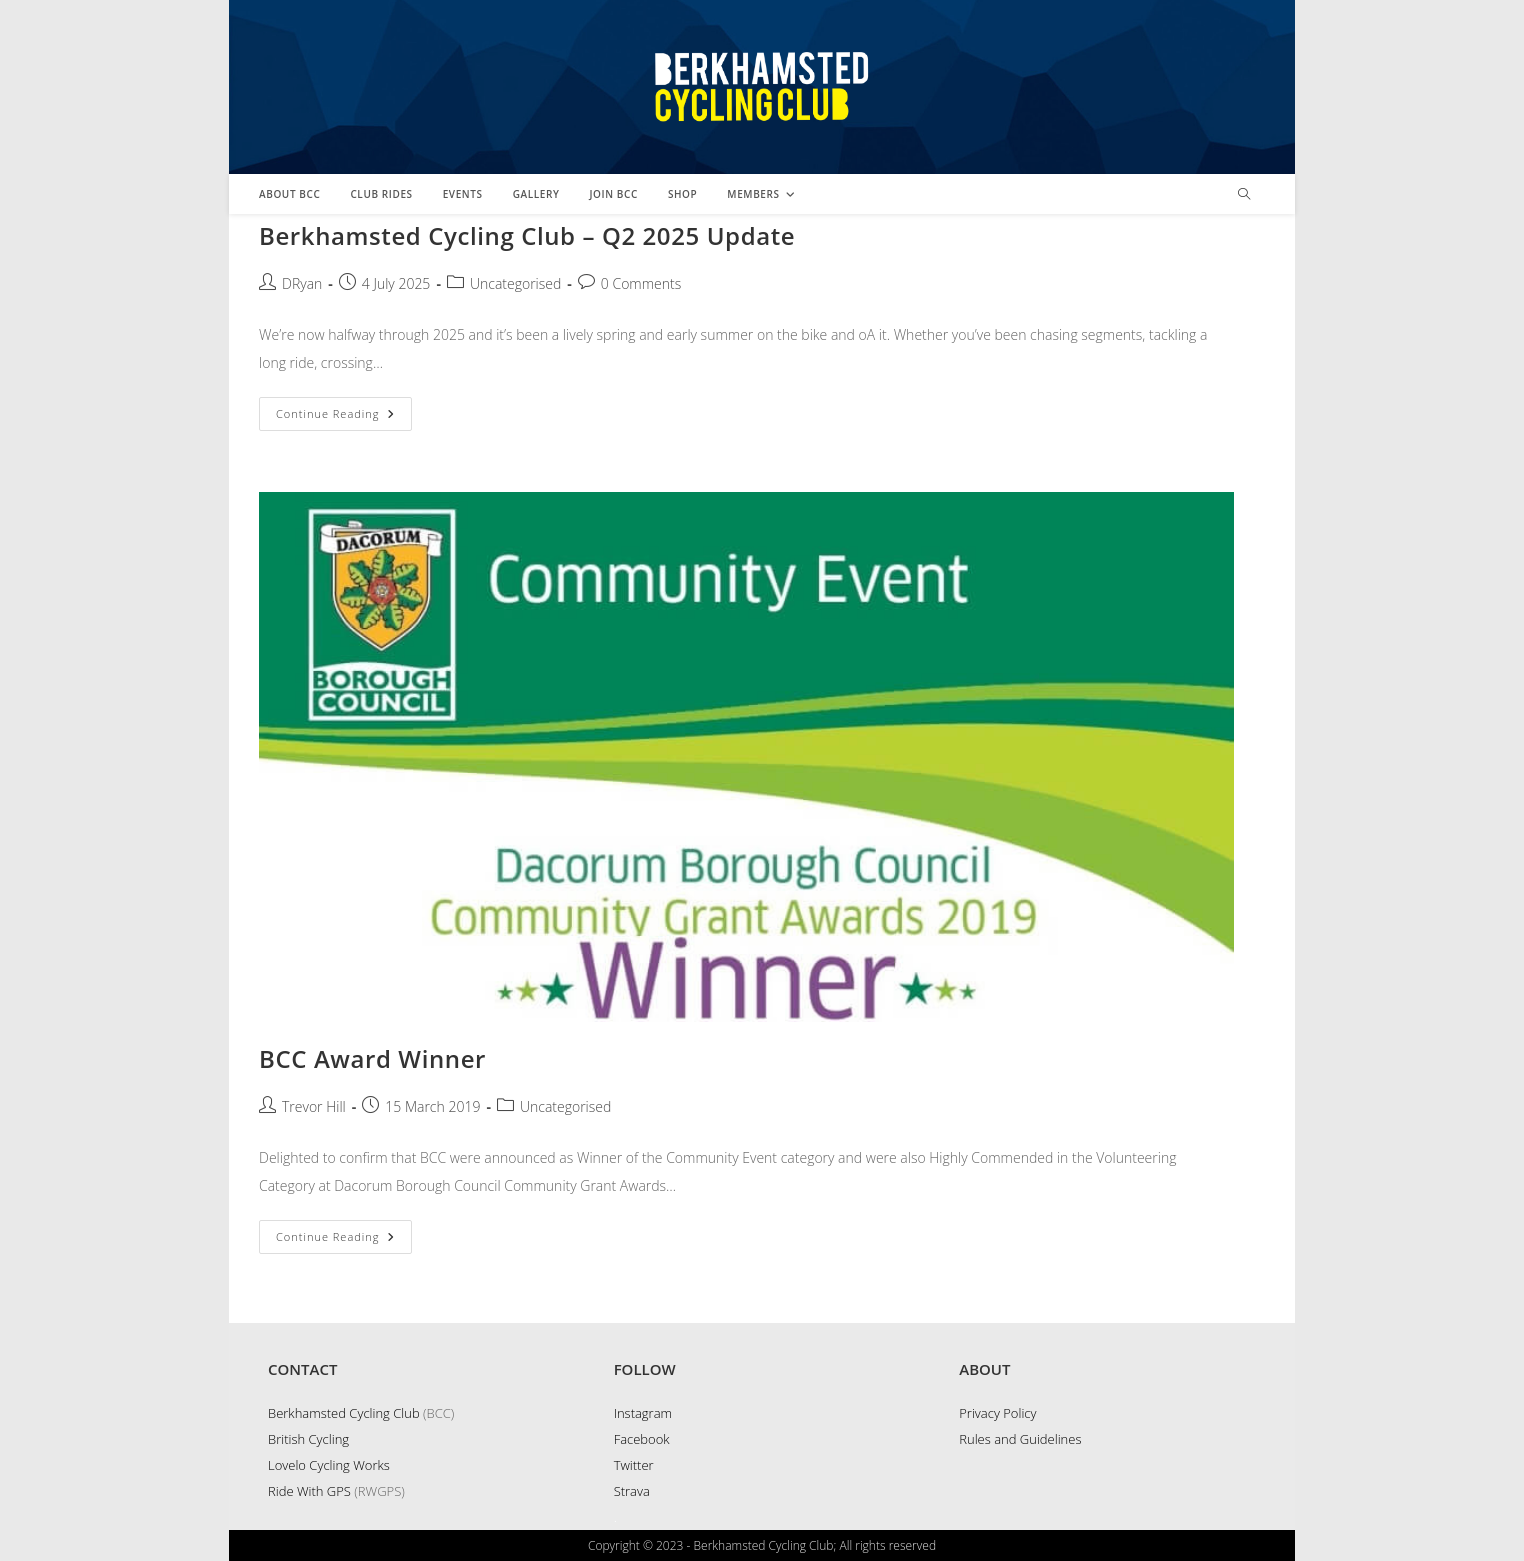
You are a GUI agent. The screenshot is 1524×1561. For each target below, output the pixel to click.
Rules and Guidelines (1020, 1439)
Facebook (642, 1439)
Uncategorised (515, 283)
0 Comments (641, 283)
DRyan (302, 283)
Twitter (634, 1465)
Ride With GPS (309, 1491)
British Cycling (308, 1439)
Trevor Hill (314, 1106)
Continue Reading (344, 417)
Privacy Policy (997, 1413)
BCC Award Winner (372, 1058)
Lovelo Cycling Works (329, 1465)
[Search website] (1244, 195)
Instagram (643, 1413)
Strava (632, 1491)
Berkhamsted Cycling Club (344, 1413)
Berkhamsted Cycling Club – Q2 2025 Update (527, 235)
